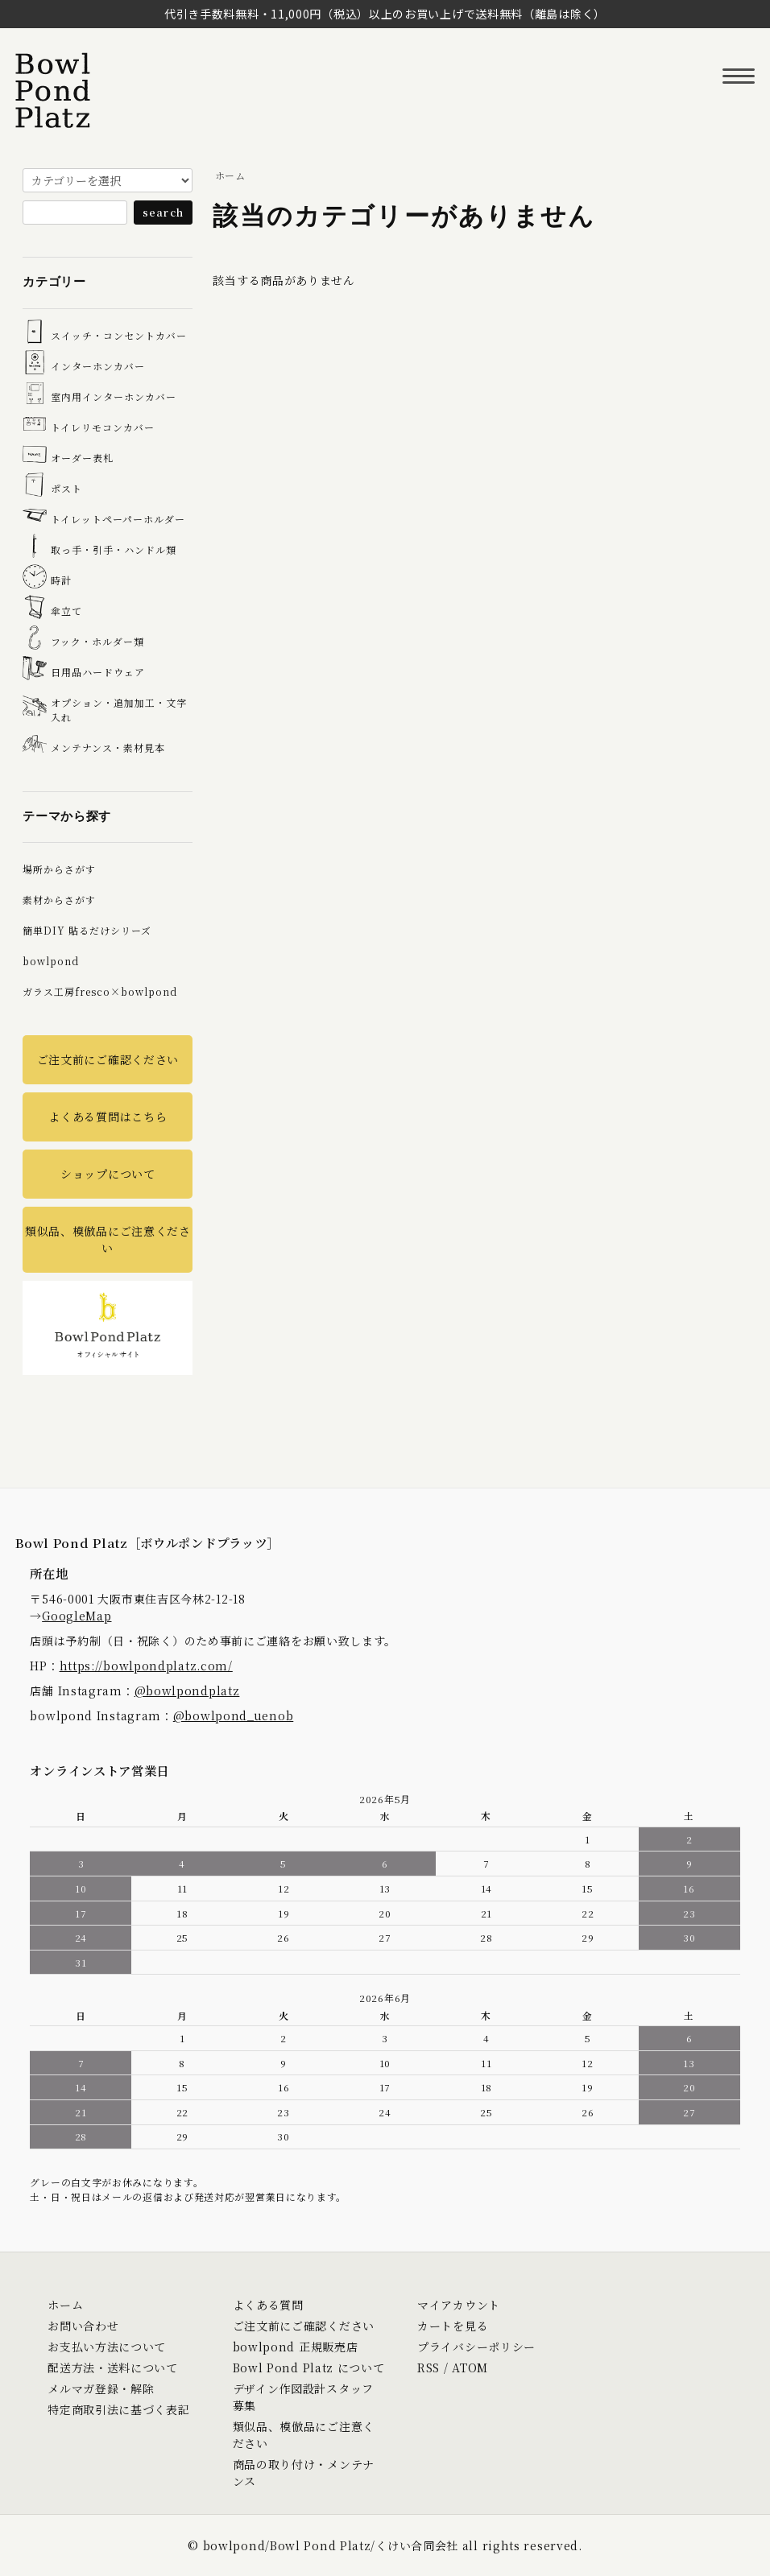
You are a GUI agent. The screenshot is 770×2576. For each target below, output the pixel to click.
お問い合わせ (83, 2326)
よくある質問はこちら (107, 1116)
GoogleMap (76, 1616)
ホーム (230, 175)
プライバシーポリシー (476, 2347)
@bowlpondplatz (187, 1690)
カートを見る (452, 2326)
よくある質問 (268, 2305)
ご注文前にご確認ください (108, 1059)
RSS (428, 2367)
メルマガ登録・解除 (101, 2388)
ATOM (470, 2367)
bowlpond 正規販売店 (295, 2347)
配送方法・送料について (113, 2367)
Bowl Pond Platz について (309, 2367)
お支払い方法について (107, 2347)
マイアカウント (458, 2305)
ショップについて (107, 1174)
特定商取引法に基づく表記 (118, 2409)
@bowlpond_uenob (233, 1715)
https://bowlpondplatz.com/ (146, 1665)
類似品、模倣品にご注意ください (108, 1239)
